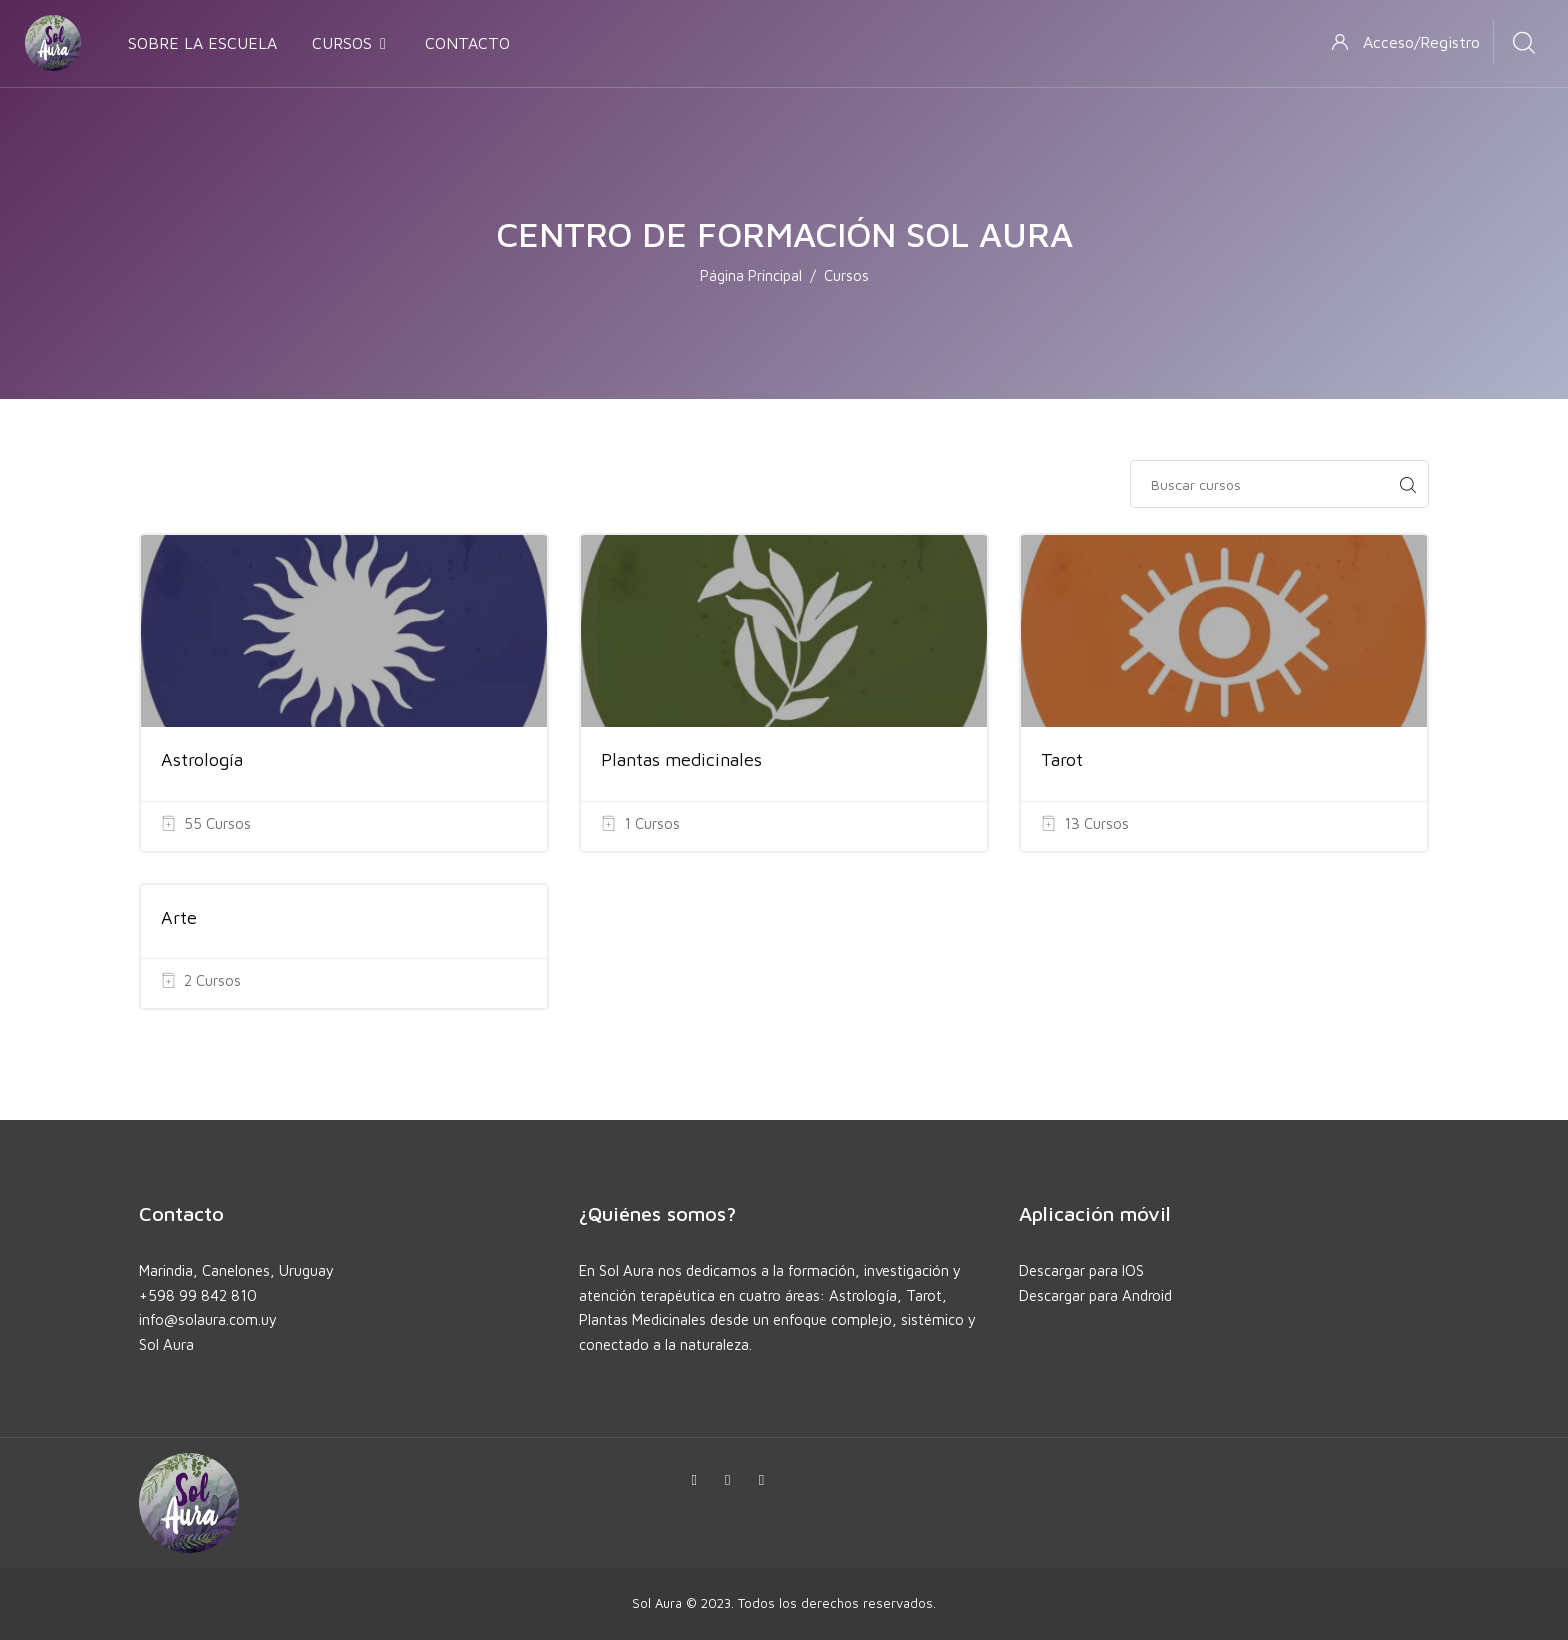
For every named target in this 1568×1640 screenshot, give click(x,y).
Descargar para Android (1095, 1295)
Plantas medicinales (681, 759)
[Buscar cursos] (1259, 484)
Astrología (202, 759)
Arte (179, 917)
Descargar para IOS (1081, 1270)
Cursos (846, 275)
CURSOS (351, 43)
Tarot (1062, 759)
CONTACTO (467, 43)
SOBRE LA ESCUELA (202, 43)
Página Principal (751, 275)
